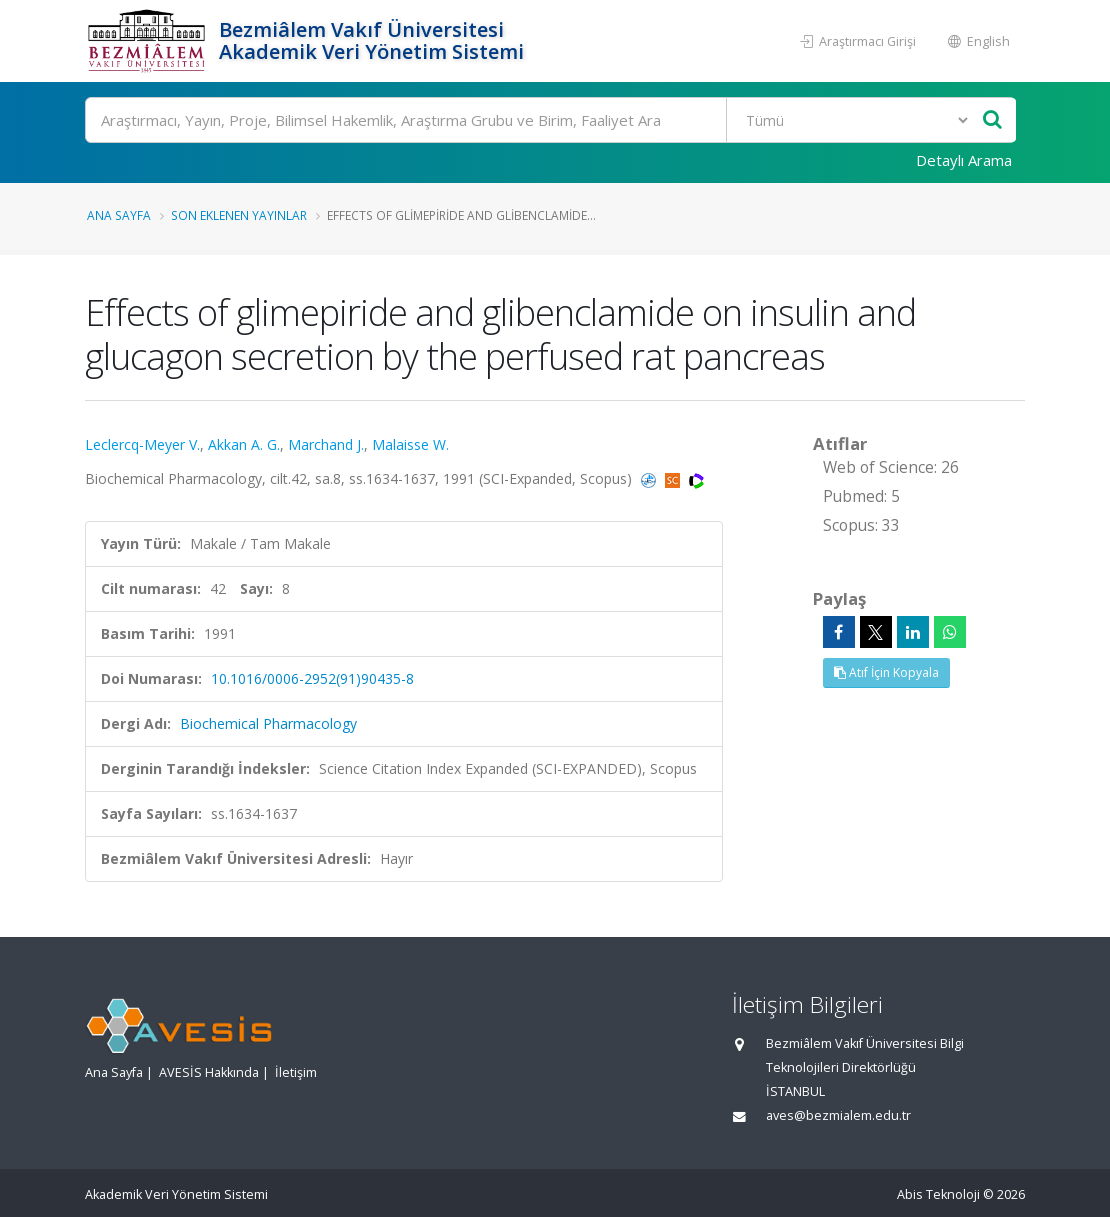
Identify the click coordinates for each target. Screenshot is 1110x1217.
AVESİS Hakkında (209, 1072)
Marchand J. (326, 444)
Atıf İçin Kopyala (886, 672)
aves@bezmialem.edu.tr (838, 1115)
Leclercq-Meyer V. (142, 444)
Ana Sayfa (119, 215)
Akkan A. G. (244, 444)
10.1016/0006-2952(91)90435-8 (312, 678)
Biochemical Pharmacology (268, 723)
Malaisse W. (410, 444)
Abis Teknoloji (938, 1194)
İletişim (296, 1072)
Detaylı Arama (964, 160)
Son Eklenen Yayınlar (239, 215)
